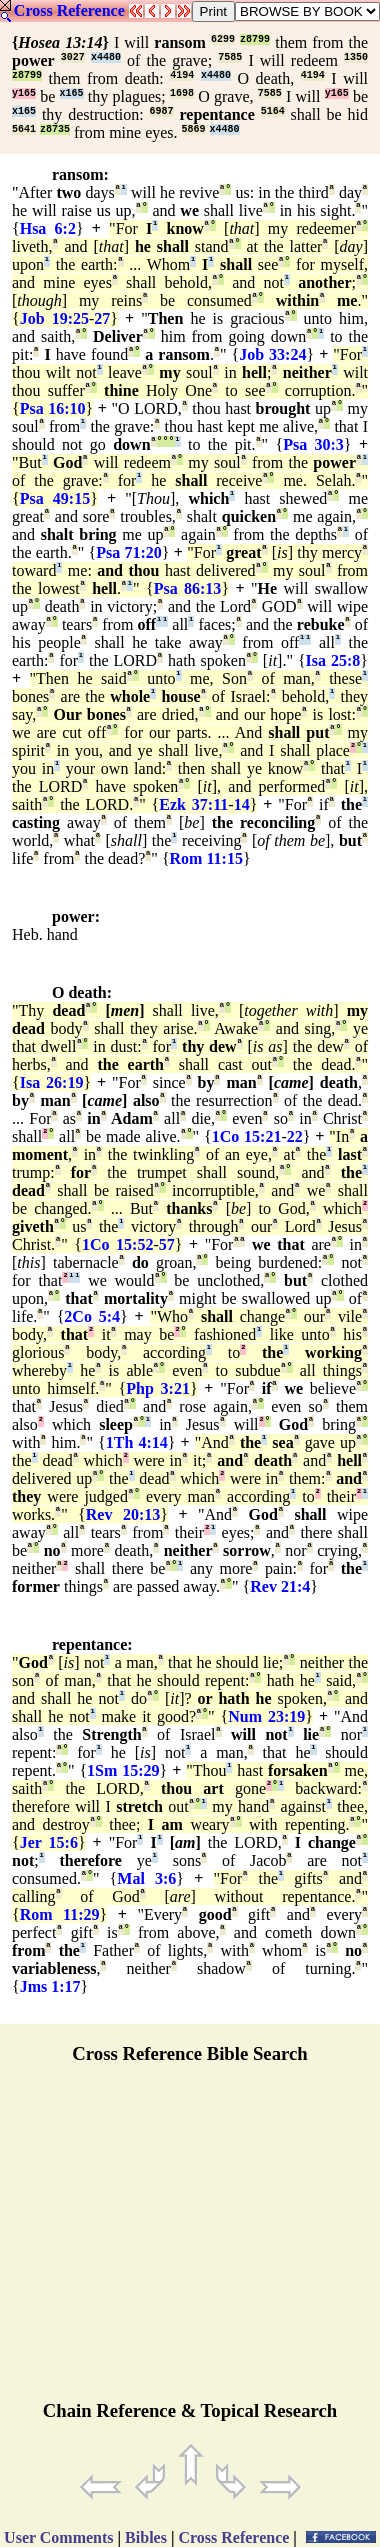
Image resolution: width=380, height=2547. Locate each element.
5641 (24, 129)
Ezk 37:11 (193, 804)
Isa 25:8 (333, 660)
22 (295, 1136)
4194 (182, 75)
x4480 (106, 57)
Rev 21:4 (280, 1586)
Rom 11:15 (206, 858)
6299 (223, 39)
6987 (162, 111)
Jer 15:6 (49, 1842)
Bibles (146, 2537)
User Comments (58, 2537)
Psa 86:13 (188, 588)
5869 (194, 129)
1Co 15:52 (117, 1244)
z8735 (55, 129)
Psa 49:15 (55, 498)
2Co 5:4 (92, 1316)
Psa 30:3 (313, 444)
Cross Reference (69, 10)
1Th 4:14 (137, 1442)
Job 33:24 (272, 354)
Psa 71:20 (129, 552)
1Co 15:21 (247, 1136)
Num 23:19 (266, 1716)
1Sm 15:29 (123, 1770)
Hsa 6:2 (48, 228)
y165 (24, 93)
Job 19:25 (54, 318)
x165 (72, 93)
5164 (273, 111)
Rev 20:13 (123, 1514)
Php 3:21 (158, 1388)
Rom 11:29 (60, 1914)
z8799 (255, 39)
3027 (73, 57)
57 (167, 1244)
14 (242, 804)
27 (102, 318)
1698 (182, 93)
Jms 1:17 (50, 1986)
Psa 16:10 (53, 408)
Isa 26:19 (52, 1082)
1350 (356, 57)
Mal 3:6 (146, 1878)
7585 (230, 57)
